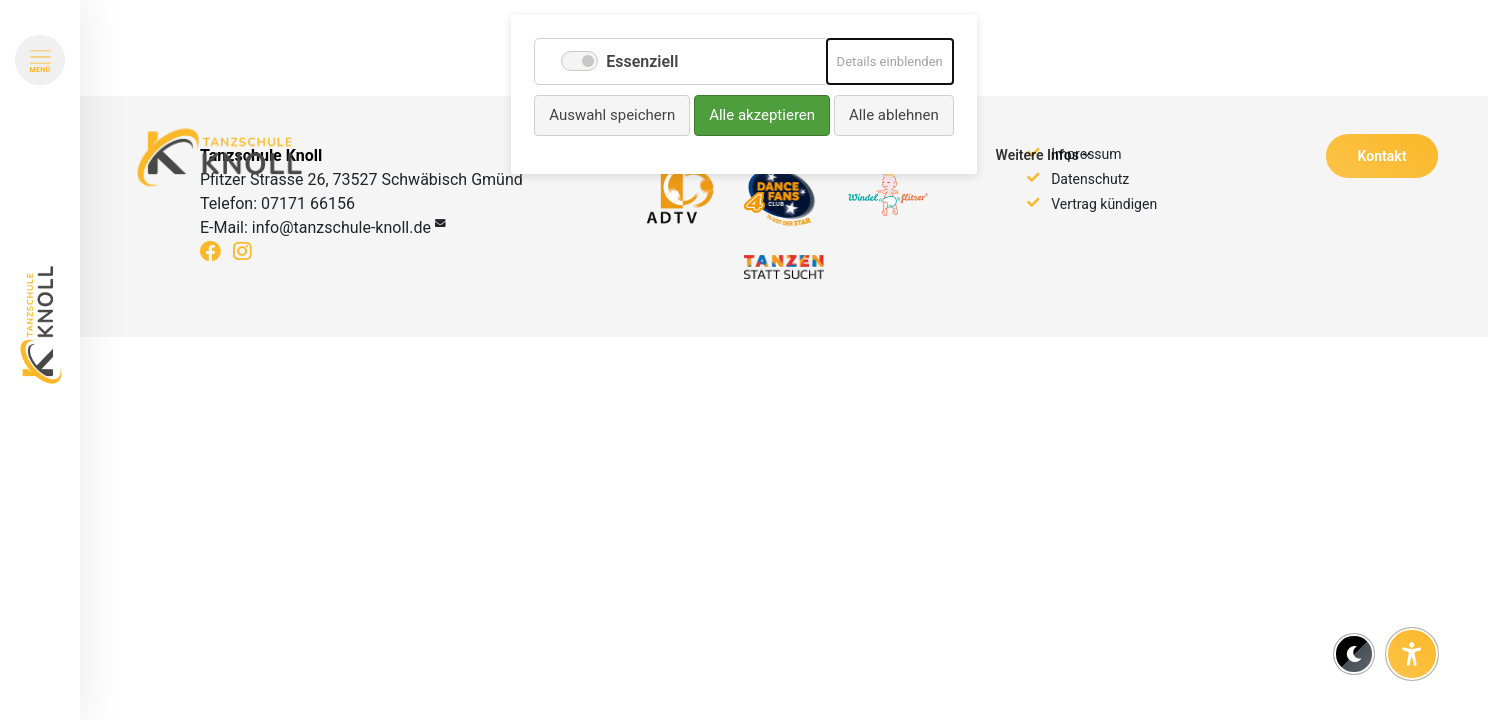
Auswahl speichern (612, 115)
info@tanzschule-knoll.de (341, 227)
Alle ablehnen (894, 115)
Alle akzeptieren (762, 115)
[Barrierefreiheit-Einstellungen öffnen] (1412, 654)
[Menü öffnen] (40, 60)
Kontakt (1382, 156)
